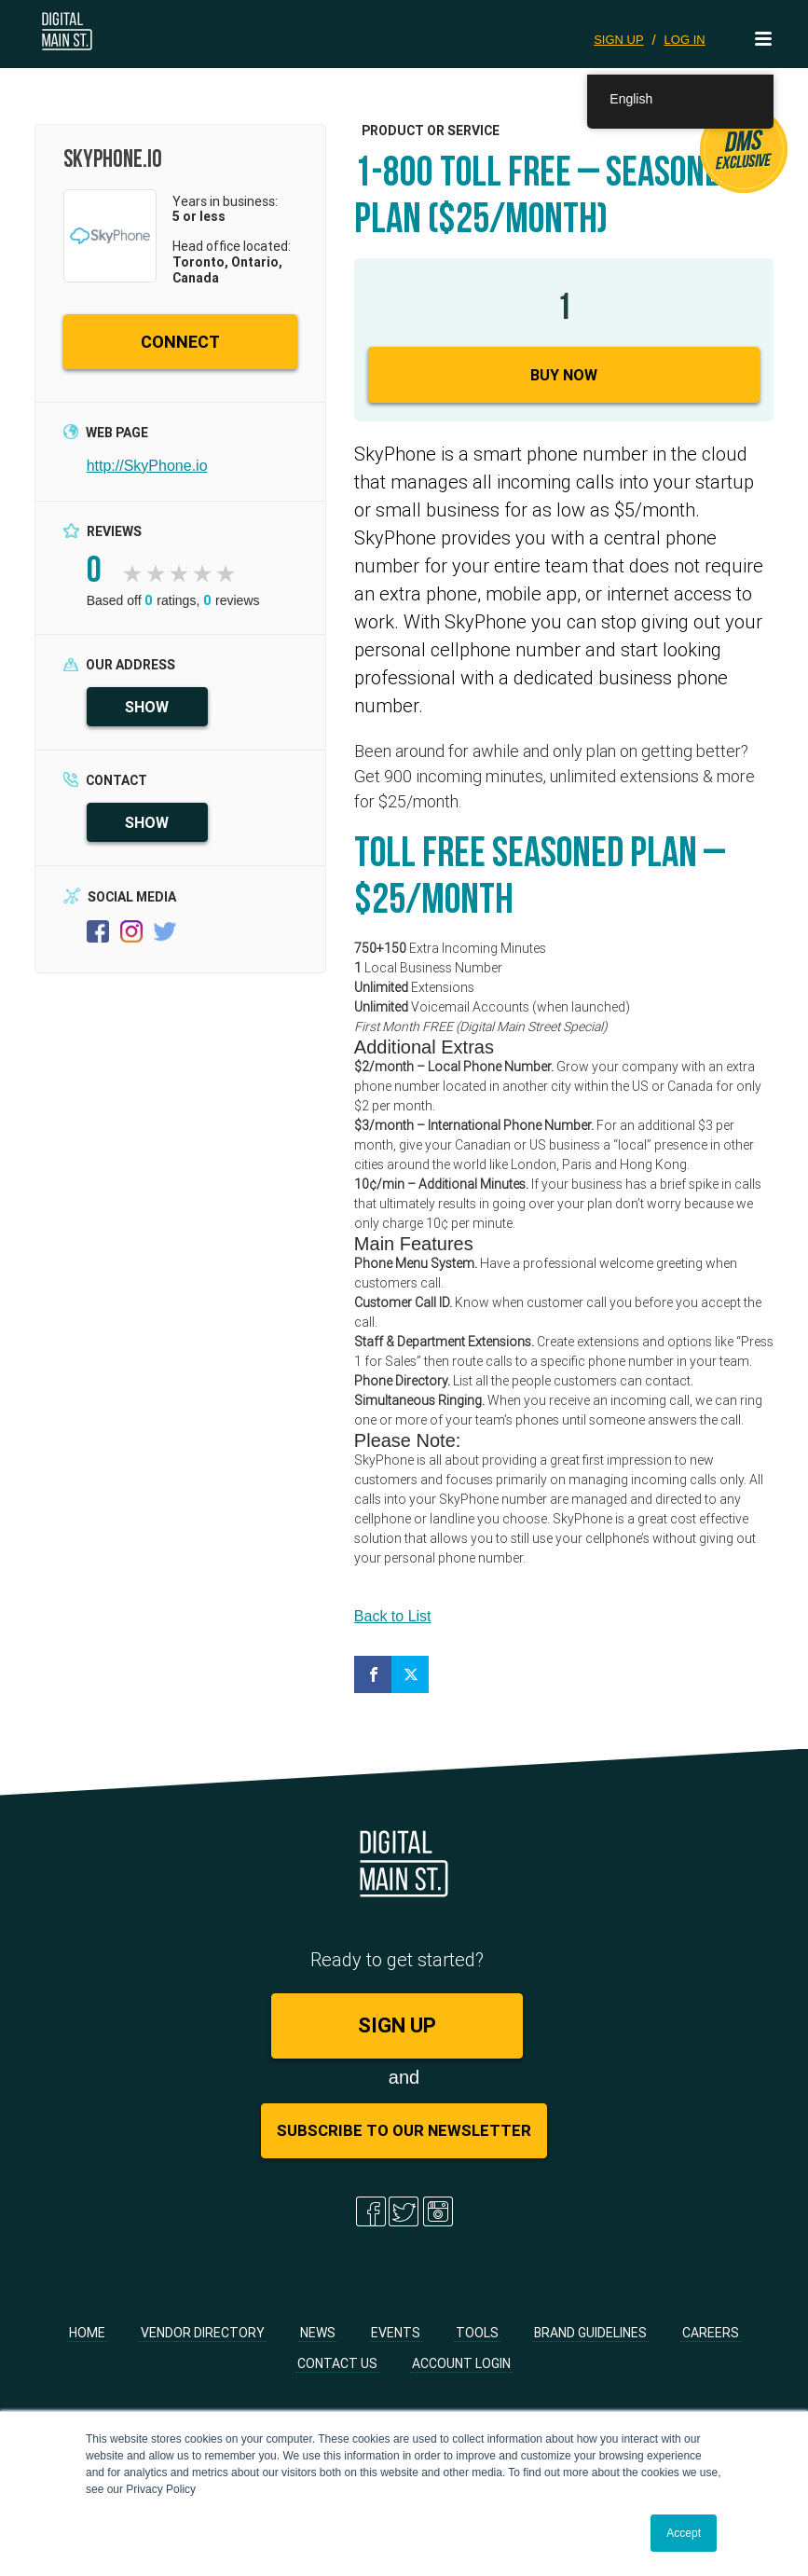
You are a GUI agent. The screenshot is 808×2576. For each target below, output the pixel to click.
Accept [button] (683, 2533)
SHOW (147, 713)
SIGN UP (618, 40)
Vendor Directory (203, 2339)
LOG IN (684, 40)
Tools (477, 2339)
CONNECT (180, 348)
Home (87, 2339)
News (318, 2339)
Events (395, 2339)
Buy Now (563, 381)
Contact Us (337, 2370)
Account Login (461, 2370)
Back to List (392, 1623)
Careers (710, 2339)
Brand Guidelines (590, 2339)
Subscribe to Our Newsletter (404, 2137)
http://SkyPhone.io (147, 472)
